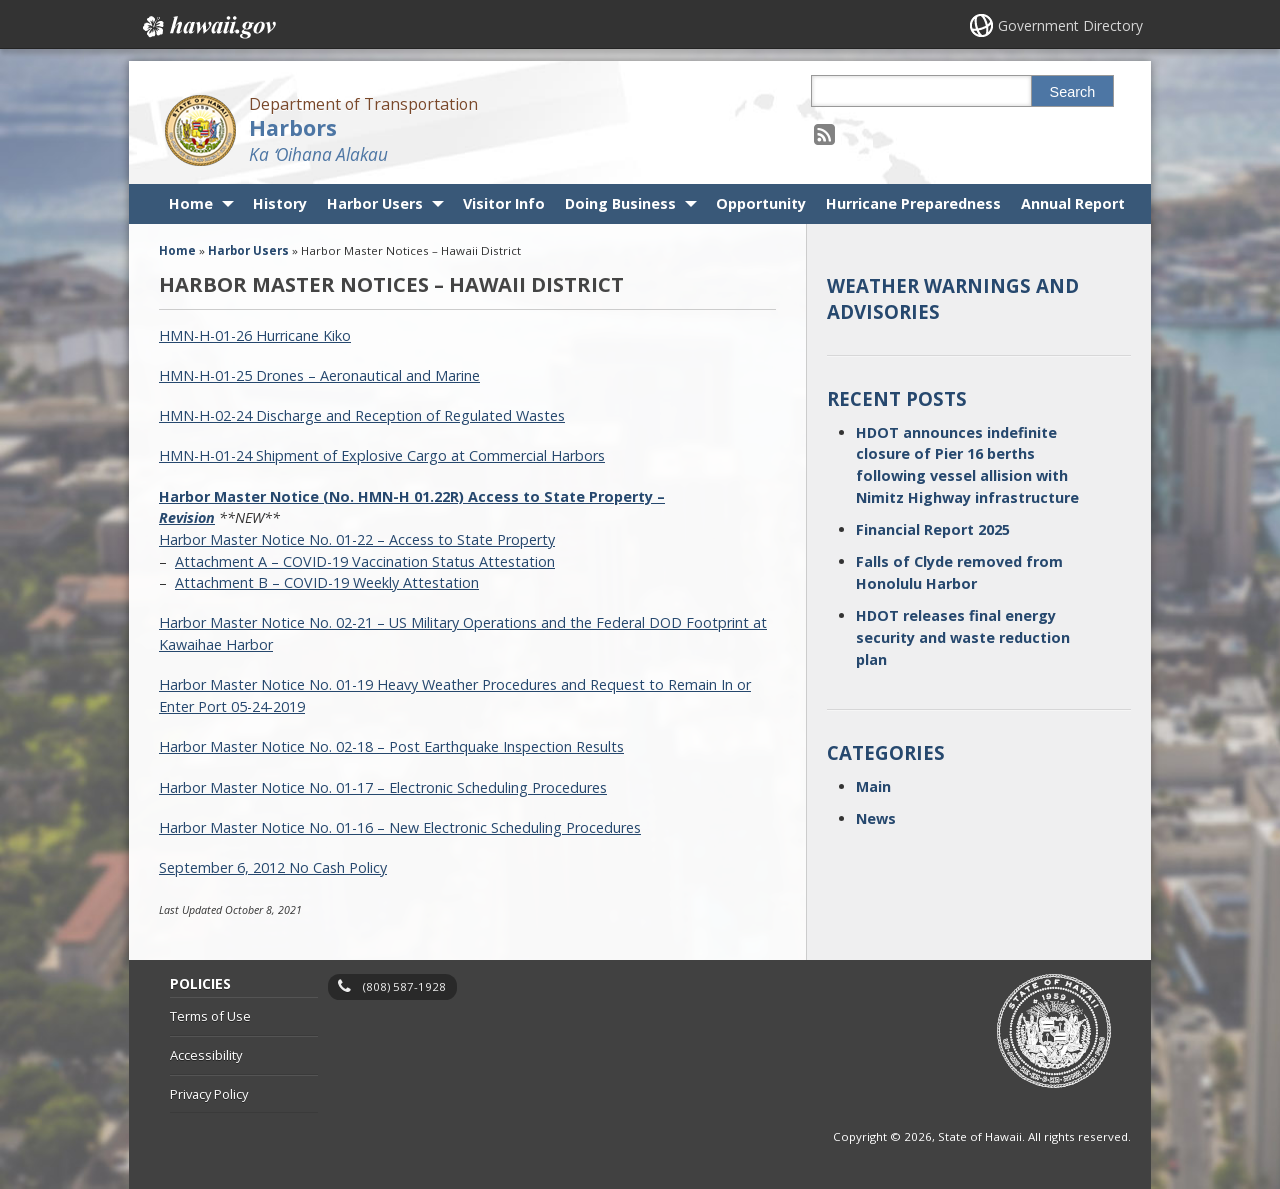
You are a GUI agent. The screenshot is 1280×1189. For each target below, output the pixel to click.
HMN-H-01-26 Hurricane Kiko (255, 335)
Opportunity (761, 203)
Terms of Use (210, 1016)
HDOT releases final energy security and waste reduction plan (963, 637)
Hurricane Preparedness (913, 203)
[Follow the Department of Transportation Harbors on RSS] (824, 133)
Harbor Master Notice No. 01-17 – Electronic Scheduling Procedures (383, 787)
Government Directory (1070, 25)
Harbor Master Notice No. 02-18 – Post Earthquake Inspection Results (391, 746)
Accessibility (206, 1055)
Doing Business (620, 203)
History (280, 203)
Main (873, 786)
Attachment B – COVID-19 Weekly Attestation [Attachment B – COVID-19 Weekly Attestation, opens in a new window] (327, 582)
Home (191, 203)
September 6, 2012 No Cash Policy (273, 867)
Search (1073, 92)
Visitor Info (504, 203)
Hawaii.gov (207, 27)
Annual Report (1073, 203)
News (876, 818)
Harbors (293, 127)
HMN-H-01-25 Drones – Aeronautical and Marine (319, 375)
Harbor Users (375, 203)
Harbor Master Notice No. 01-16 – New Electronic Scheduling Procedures (400, 827)
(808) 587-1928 (404, 986)
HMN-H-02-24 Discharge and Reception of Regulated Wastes (362, 415)
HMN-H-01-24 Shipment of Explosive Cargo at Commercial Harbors (382, 455)
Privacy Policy (209, 1094)
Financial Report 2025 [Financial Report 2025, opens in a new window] (933, 529)
